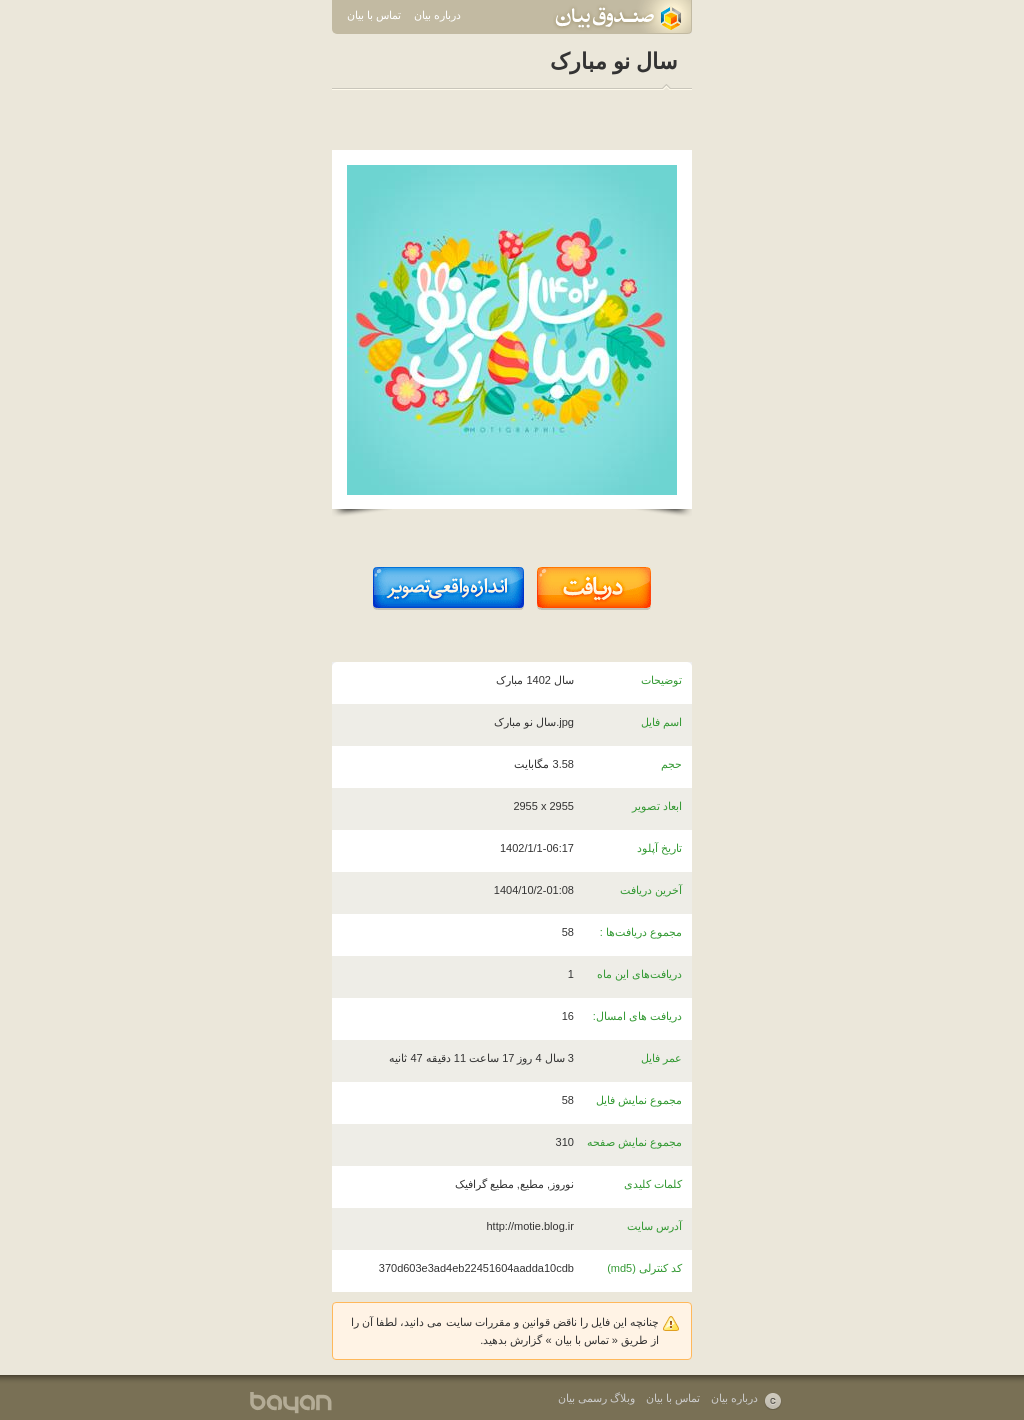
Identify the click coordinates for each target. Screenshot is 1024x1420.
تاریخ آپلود (659, 848)
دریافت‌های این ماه (639, 974)
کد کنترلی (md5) (644, 1268)
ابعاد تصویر (657, 806)
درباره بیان (437, 15)
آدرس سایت (654, 1226)
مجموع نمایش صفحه (634, 1142)
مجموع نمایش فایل (639, 1100)
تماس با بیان (374, 15)
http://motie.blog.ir (530, 1226)
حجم (671, 764)
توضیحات (661, 680)
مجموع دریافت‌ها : (641, 932)
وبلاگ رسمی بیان (596, 1398)
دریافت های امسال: (637, 1016)
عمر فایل (661, 1058)
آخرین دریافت (651, 890)
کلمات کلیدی (653, 1184)
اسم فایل (661, 722)
